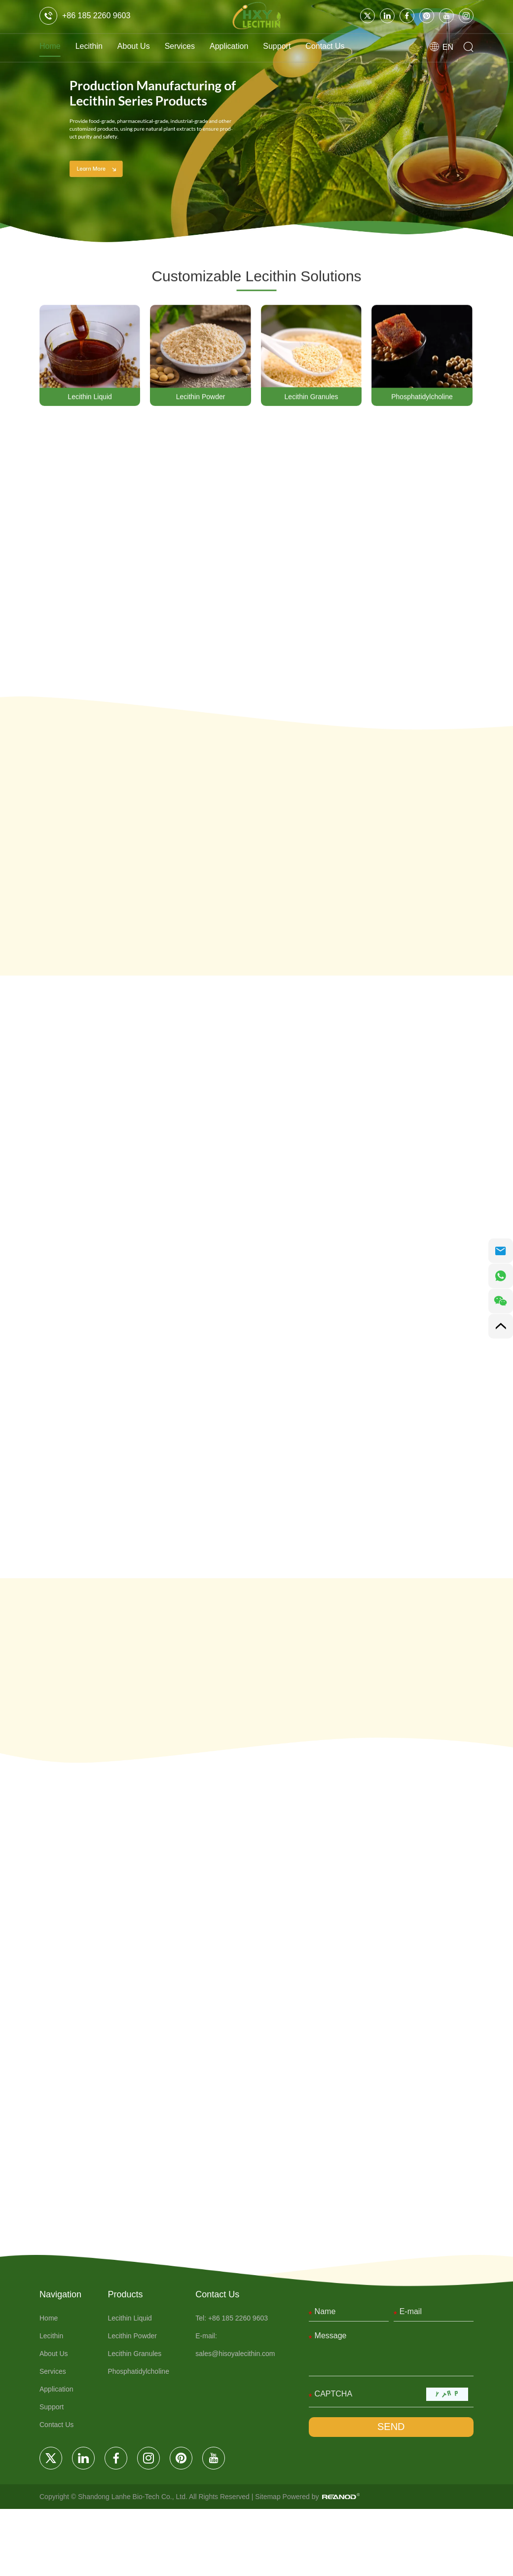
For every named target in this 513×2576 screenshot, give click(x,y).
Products (133, 2360)
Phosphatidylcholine (422, 397)
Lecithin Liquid (90, 397)
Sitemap (283, 2563)
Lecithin (95, 46)
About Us (146, 46)
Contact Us (366, 46)
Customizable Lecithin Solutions (257, 277)
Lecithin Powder (200, 397)
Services (198, 46)
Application (255, 46)
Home (51, 46)
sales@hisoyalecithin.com (242, 2419)
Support (311, 46)
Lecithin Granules (311, 397)
